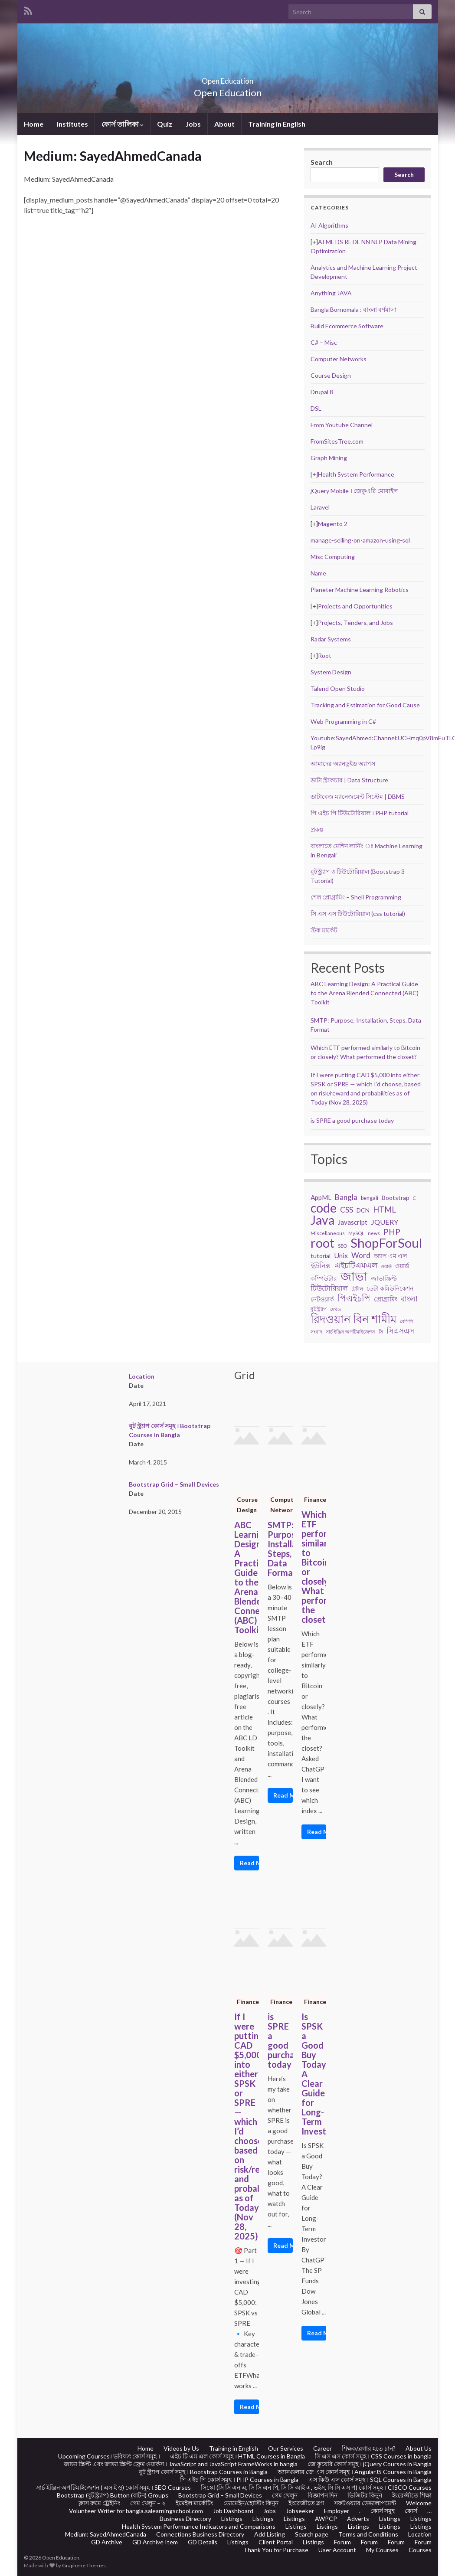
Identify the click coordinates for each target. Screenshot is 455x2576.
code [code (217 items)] (324, 1208)
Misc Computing (333, 556)
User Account (337, 2549)
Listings (231, 2518)
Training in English (276, 124)
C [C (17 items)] (414, 1198)
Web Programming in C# (343, 721)
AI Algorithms (329, 225)
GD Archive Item (155, 2542)
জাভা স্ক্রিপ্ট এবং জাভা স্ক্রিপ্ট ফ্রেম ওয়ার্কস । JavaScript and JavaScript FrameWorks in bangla (181, 2464)
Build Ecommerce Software (347, 326)
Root (324, 655)
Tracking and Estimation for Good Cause (365, 705)
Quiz (164, 124)
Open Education (228, 78)
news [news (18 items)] (374, 1233)
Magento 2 (332, 523)
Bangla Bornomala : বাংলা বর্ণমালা (353, 309)
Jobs (193, 124)
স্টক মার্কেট (324, 930)
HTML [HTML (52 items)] (384, 1209)
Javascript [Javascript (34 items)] (352, 1222)
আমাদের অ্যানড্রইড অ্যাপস (343, 763)
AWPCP (326, 2518)
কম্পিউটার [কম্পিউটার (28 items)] (324, 1278)
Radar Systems (331, 639)
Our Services (285, 2448)
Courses (420, 2549)
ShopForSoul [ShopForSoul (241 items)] (386, 1243)
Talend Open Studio (338, 688)
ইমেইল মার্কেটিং (194, 2503)
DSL (316, 408)
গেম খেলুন (285, 2495)
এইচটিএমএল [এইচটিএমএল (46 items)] (355, 1265)
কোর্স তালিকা (122, 124)
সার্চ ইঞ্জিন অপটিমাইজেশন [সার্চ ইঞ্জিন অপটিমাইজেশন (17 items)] (350, 1331)
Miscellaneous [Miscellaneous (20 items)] (328, 1233)
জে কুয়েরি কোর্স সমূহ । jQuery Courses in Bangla (370, 2464)
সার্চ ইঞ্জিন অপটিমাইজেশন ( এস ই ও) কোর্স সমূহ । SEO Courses (113, 2487)
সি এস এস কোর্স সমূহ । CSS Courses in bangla (373, 2456)
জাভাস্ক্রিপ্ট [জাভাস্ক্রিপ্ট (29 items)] (384, 1278)
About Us (419, 2448)
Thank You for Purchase (275, 2549)
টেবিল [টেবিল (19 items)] (357, 1288)
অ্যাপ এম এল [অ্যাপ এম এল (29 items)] (390, 1255)
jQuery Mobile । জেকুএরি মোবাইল (354, 490)
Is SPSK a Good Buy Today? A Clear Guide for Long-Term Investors (314, 2074)
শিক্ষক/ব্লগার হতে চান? (369, 2448)
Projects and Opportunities (355, 606)
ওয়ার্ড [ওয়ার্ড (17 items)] (386, 1266)
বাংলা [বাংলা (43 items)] (409, 1298)
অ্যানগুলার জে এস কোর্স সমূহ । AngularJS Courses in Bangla (355, 2471)
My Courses (382, 2549)
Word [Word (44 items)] (360, 1255)
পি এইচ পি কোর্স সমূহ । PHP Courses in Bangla (239, 2479)
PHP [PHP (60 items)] (391, 1232)
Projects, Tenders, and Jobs (355, 622)
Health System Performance (356, 474)
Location (141, 1376)
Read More (249, 1863)
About (224, 124)
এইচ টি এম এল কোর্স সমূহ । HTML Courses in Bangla (237, 2456)
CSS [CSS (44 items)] (346, 1209)
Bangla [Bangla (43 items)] (346, 1197)
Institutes (72, 124)
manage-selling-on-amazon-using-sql (360, 540)
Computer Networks (339, 359)
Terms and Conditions (368, 2534)
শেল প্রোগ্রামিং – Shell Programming (356, 897)
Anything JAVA (331, 293)
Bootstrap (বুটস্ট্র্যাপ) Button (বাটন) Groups (112, 2495)
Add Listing (269, 2534)
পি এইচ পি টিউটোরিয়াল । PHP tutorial (360, 813)
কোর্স (411, 2510)
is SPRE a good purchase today (352, 1120)
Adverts (358, 2518)
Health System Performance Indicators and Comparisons (198, 2526)
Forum (342, 2542)
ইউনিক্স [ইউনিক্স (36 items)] (321, 1265)
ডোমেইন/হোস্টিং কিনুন (250, 2503)
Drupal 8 (322, 392)
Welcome (419, 2503)
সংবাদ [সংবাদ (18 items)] (316, 1331)
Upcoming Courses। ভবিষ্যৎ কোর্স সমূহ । (109, 2456)
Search (322, 162)
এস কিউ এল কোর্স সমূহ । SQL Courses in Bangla (370, 2479)
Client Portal (276, 2542)
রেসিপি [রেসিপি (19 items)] (406, 1321)
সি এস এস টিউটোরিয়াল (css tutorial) (358, 913)
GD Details (202, 2542)
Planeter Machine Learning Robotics (360, 589)
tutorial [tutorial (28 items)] (321, 1255)
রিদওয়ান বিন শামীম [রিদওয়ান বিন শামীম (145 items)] (353, 1319)
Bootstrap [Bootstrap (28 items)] (395, 1197)
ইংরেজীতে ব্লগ (306, 2503)
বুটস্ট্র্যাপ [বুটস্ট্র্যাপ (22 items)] (319, 1309)
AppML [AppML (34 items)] (321, 1197)
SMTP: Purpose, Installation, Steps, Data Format (280, 1548)
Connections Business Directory (200, 2534)
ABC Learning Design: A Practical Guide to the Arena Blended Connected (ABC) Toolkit (365, 993)
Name (318, 573)
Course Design (331, 375)
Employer (336, 2510)
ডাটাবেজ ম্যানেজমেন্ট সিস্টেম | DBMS (358, 796)
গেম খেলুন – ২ (148, 2503)
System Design (331, 672)
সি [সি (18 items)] (381, 1331)
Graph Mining (329, 457)
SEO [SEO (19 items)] (342, 1246)
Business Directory (185, 2518)
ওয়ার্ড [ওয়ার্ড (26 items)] (402, 1265)
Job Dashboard (233, 2510)
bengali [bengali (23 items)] (369, 1198)
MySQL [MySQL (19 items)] (356, 1233)
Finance (315, 1499)
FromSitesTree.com (337, 441)
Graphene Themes (84, 2565)
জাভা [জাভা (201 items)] (353, 1276)
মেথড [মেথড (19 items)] (335, 1309)
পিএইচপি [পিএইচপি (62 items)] (353, 1298)
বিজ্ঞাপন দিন (322, 2495)
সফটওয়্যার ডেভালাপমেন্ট (365, 2503)
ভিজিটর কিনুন (364, 2495)
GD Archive (106, 2542)
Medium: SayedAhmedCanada (105, 2534)
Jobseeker (300, 2510)
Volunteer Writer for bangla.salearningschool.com (136, 2510)
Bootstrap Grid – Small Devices (174, 1484)
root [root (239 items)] (322, 1243)
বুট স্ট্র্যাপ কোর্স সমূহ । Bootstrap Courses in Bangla (203, 2471)
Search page (311, 2534)
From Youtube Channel (342, 424)
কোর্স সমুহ (382, 2510)
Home (33, 124)
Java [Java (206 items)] (322, 1220)
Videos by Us (181, 2448)
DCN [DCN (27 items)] (363, 1210)
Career (322, 2448)
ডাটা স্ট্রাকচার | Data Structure (349, 780)
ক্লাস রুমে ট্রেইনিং (99, 2503)
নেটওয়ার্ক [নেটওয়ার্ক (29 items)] (322, 1299)
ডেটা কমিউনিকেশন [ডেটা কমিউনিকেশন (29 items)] (390, 1288)
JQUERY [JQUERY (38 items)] (384, 1222)
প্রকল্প (317, 829)
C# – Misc (324, 342)
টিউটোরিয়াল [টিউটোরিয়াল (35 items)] (329, 1288)
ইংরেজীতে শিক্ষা (412, 2495)
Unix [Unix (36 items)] (341, 1255)
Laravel (320, 507)
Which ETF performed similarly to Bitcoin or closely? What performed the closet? (314, 1567)
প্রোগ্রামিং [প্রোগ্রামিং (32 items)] (385, 1299)
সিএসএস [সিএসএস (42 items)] (400, 1330)
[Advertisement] (157, 287)
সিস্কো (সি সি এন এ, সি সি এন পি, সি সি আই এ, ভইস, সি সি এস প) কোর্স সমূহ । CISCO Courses (316, 2487)
